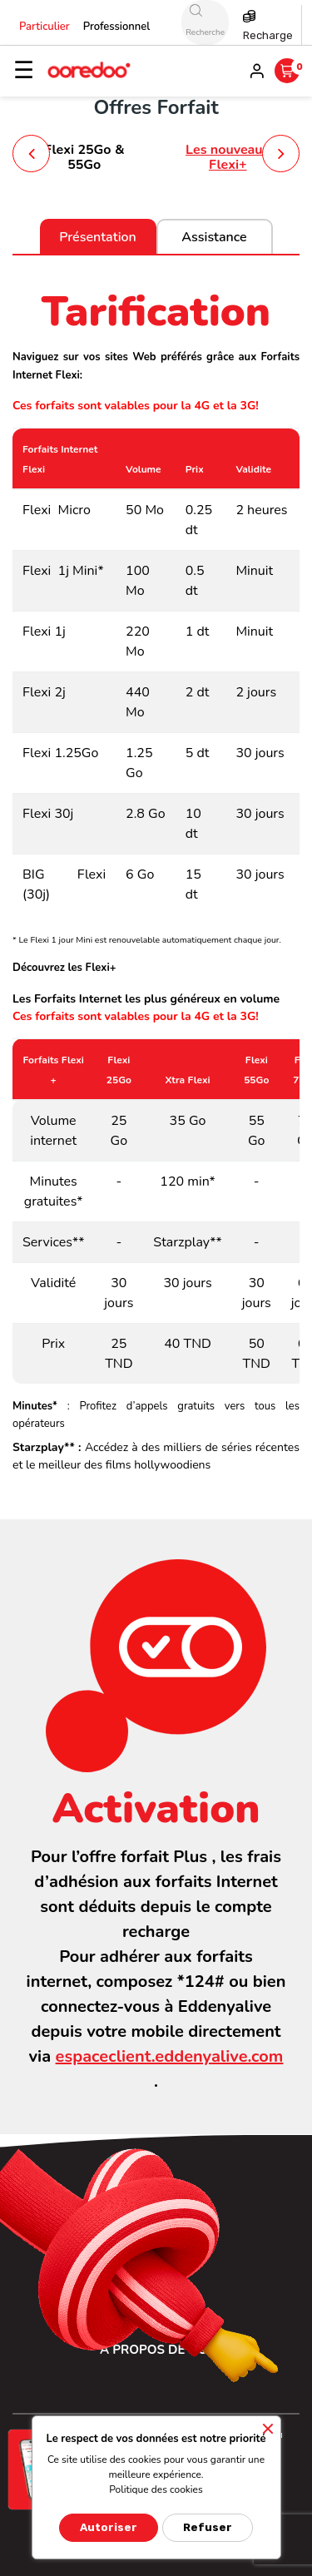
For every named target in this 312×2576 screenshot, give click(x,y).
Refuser (207, 2527)
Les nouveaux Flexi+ (228, 157)
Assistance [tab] (213, 237)
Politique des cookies (156, 2489)
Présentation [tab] (97, 237)
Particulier (44, 26)
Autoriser (108, 2527)
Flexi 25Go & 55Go (84, 157)
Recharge (268, 35)
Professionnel (117, 26)
